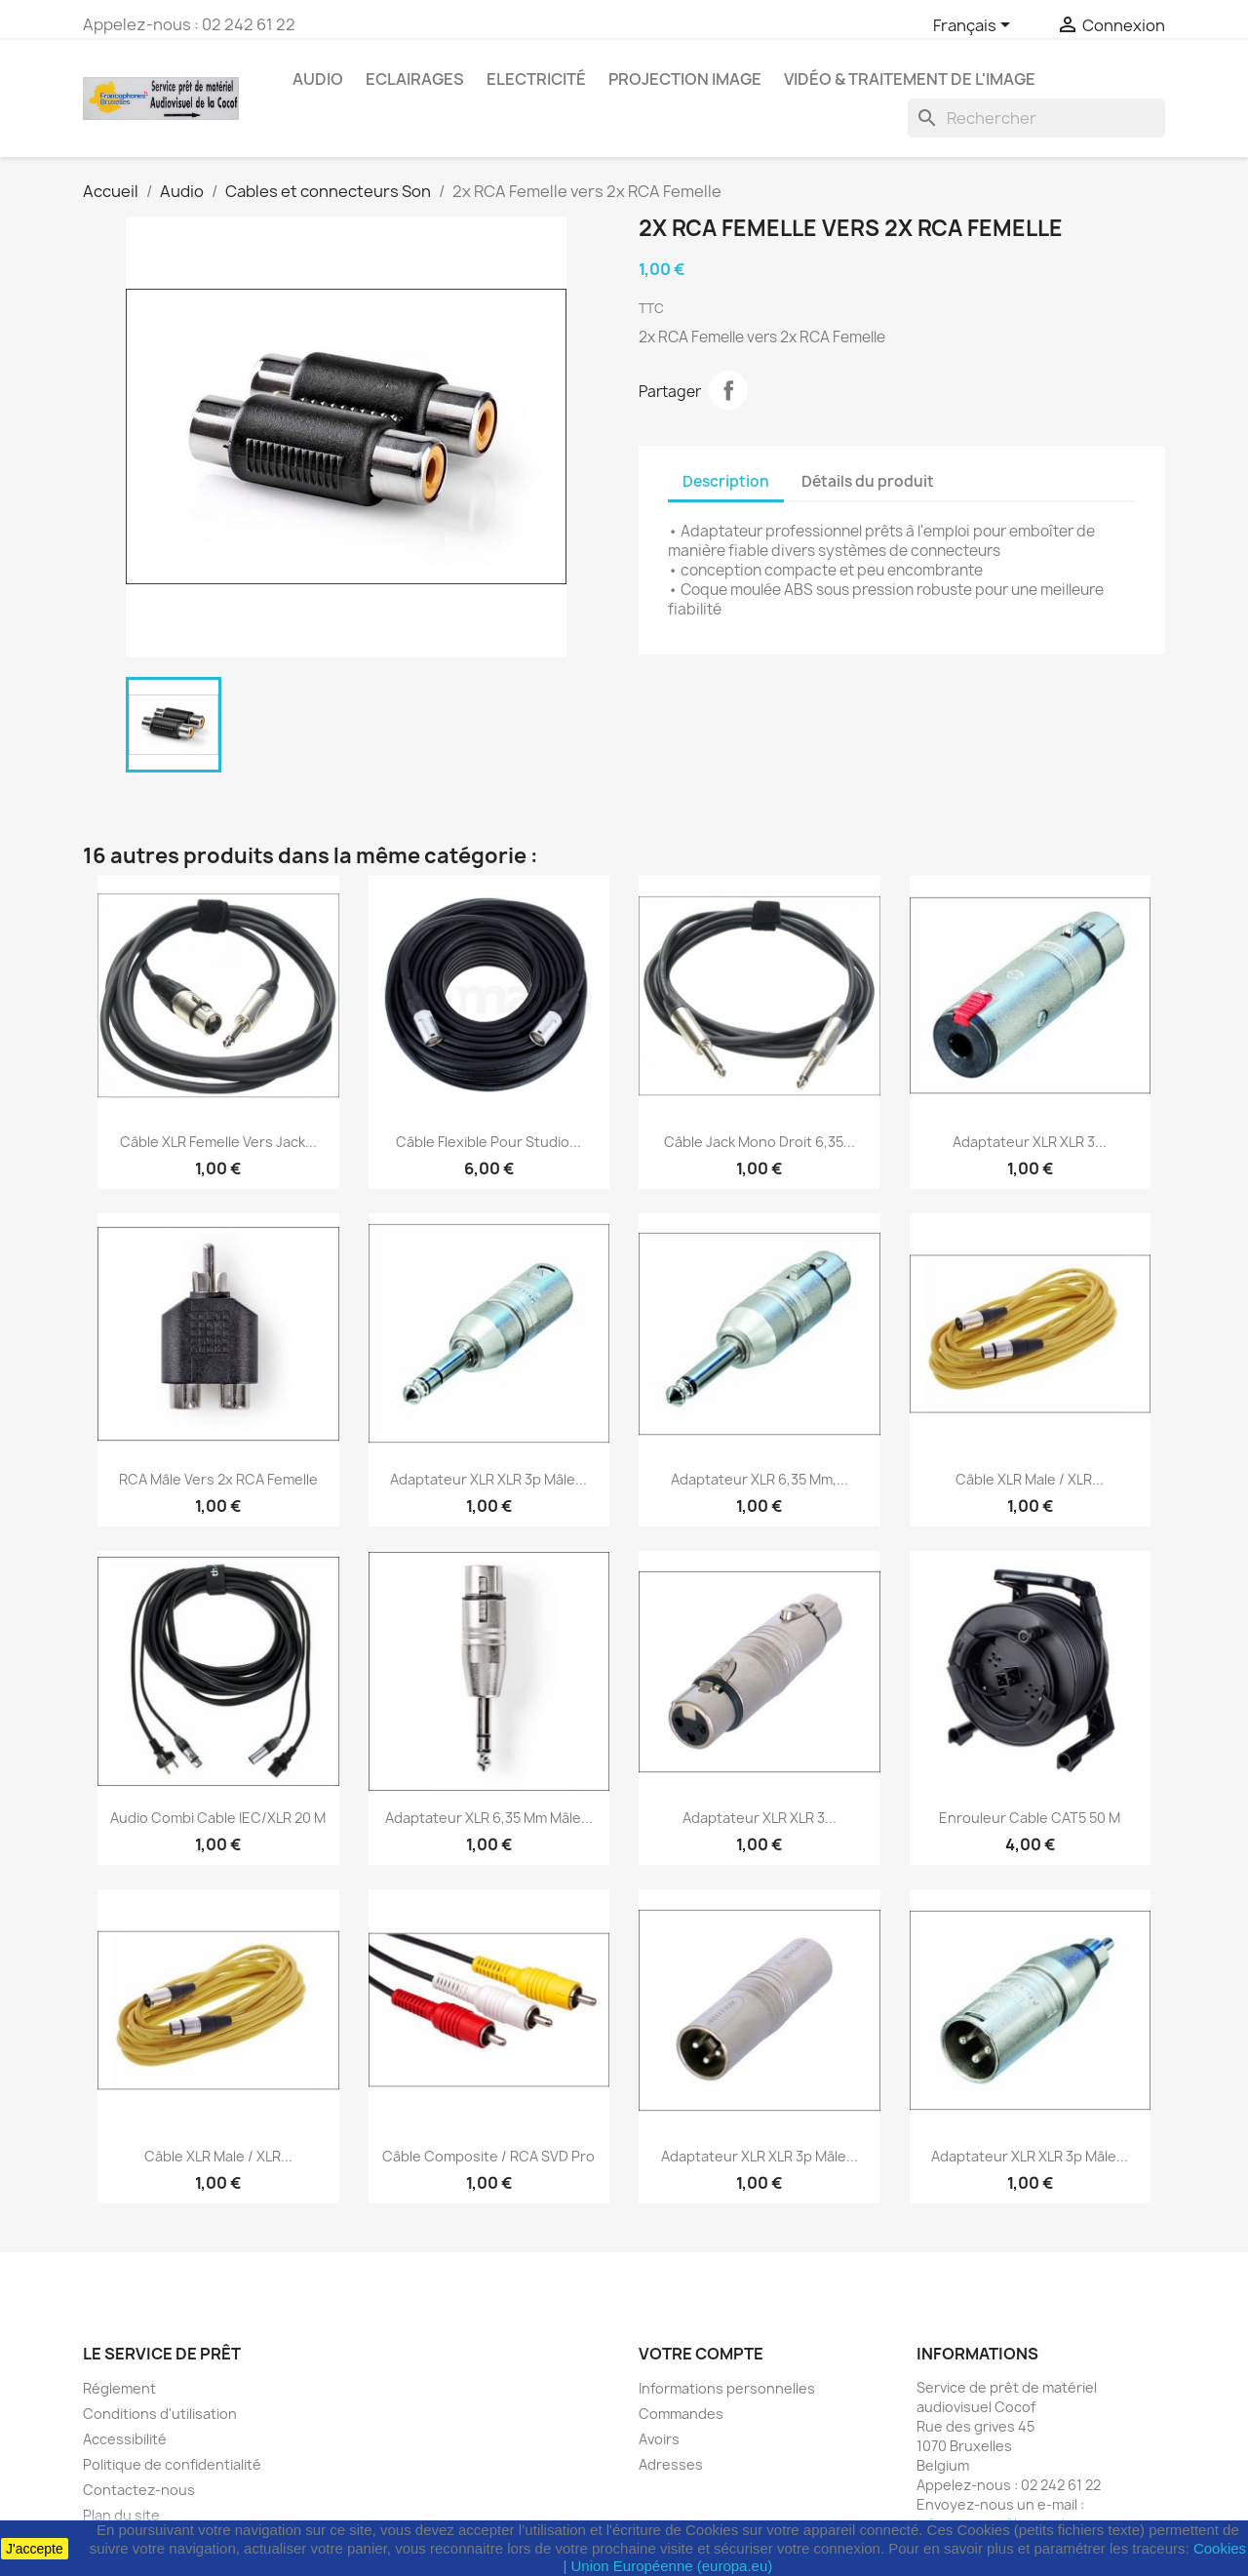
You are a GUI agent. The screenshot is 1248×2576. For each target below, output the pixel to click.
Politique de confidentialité (172, 2464)
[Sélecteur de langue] (975, 26)
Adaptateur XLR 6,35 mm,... (759, 1479)
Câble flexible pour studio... (488, 1141)
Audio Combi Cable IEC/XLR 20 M (218, 1817)
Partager (728, 390)
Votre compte (701, 2353)
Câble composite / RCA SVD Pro (488, 2156)
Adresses (671, 2464)
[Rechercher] (1036, 118)
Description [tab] (725, 481)
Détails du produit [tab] (867, 481)
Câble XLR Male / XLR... (1030, 1479)
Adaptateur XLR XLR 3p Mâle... (488, 1479)
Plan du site (121, 2515)
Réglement (119, 2388)
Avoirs (659, 2439)
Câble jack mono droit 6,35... (759, 1141)
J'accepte (34, 2548)
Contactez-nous (139, 2489)
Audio (317, 79)
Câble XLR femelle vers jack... (218, 1141)
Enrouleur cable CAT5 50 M (1029, 1817)
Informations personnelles (727, 2388)
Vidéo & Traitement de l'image (909, 79)
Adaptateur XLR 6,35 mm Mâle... (489, 1817)
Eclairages (415, 79)
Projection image (684, 79)
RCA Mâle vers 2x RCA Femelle (218, 1479)
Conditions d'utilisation (160, 2413)
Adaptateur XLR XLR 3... (1030, 1141)
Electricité (536, 79)
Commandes (681, 2413)
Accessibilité (125, 2439)
